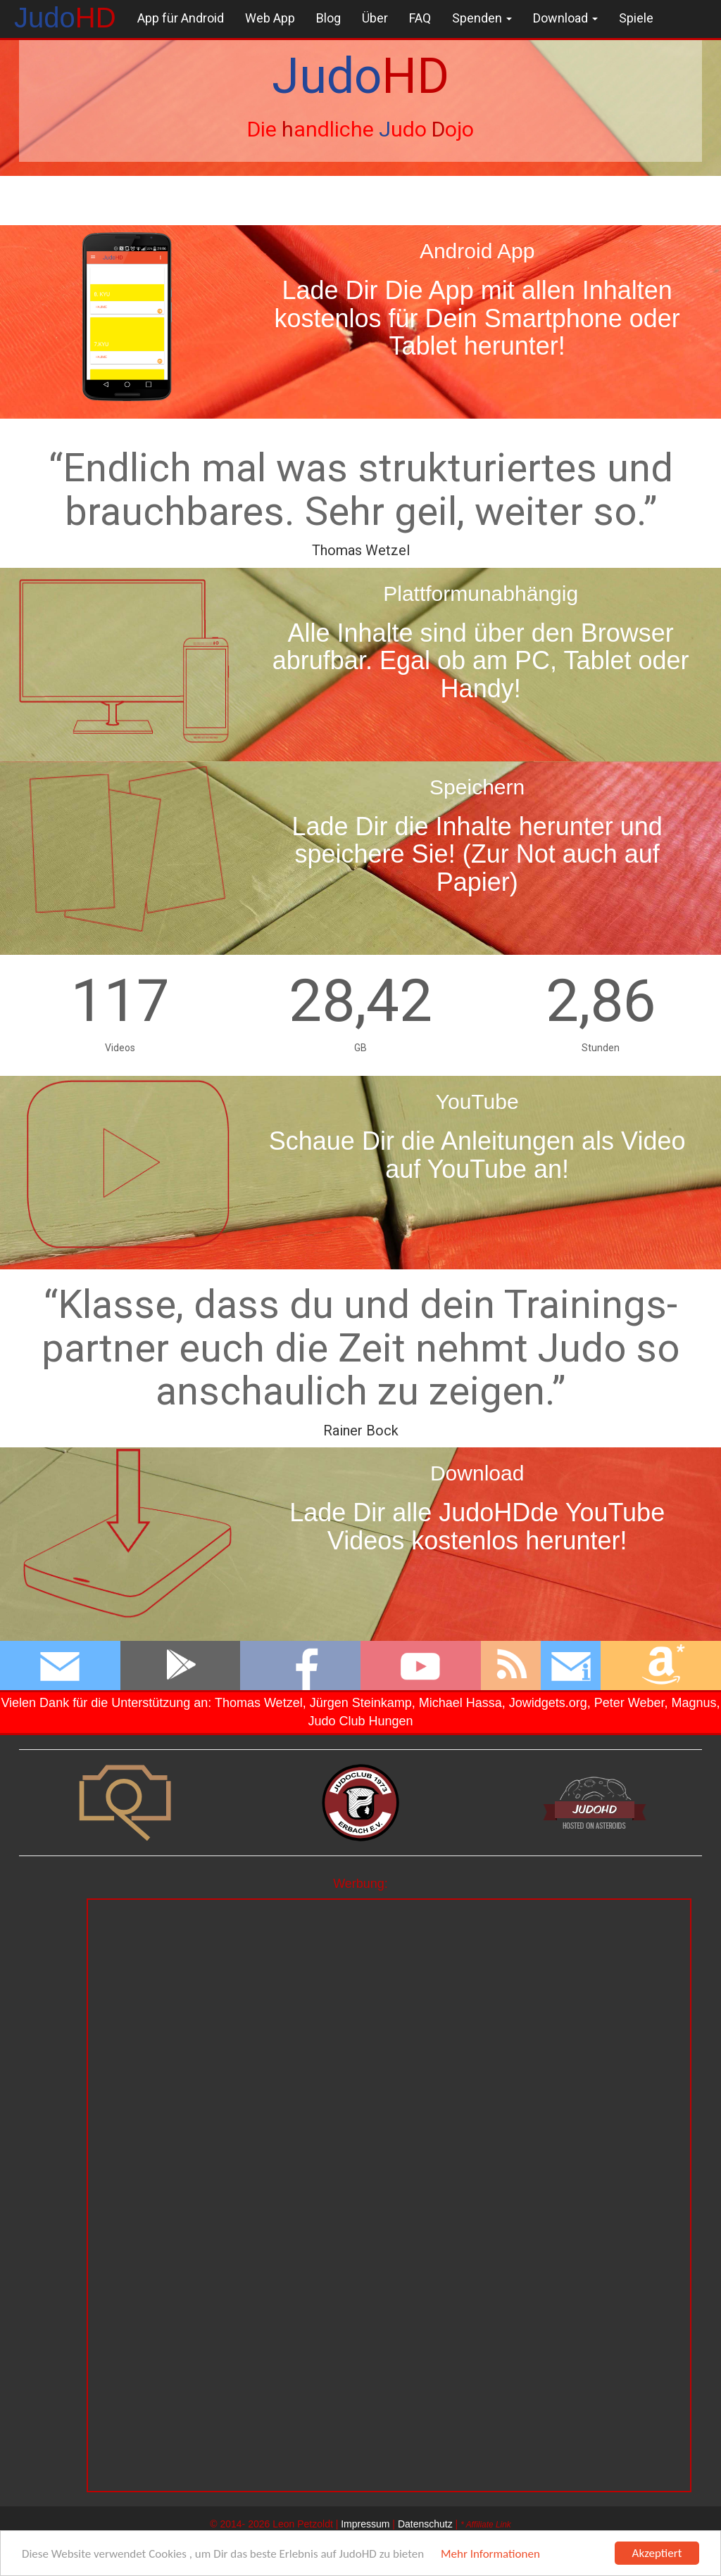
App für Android (180, 18)
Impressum (365, 2524)
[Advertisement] (389, 1998)
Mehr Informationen (490, 2553)
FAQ (420, 18)
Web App (270, 18)
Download (565, 18)
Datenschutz (425, 2524)
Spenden (482, 18)
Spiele (636, 18)
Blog (328, 18)
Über (375, 18)
